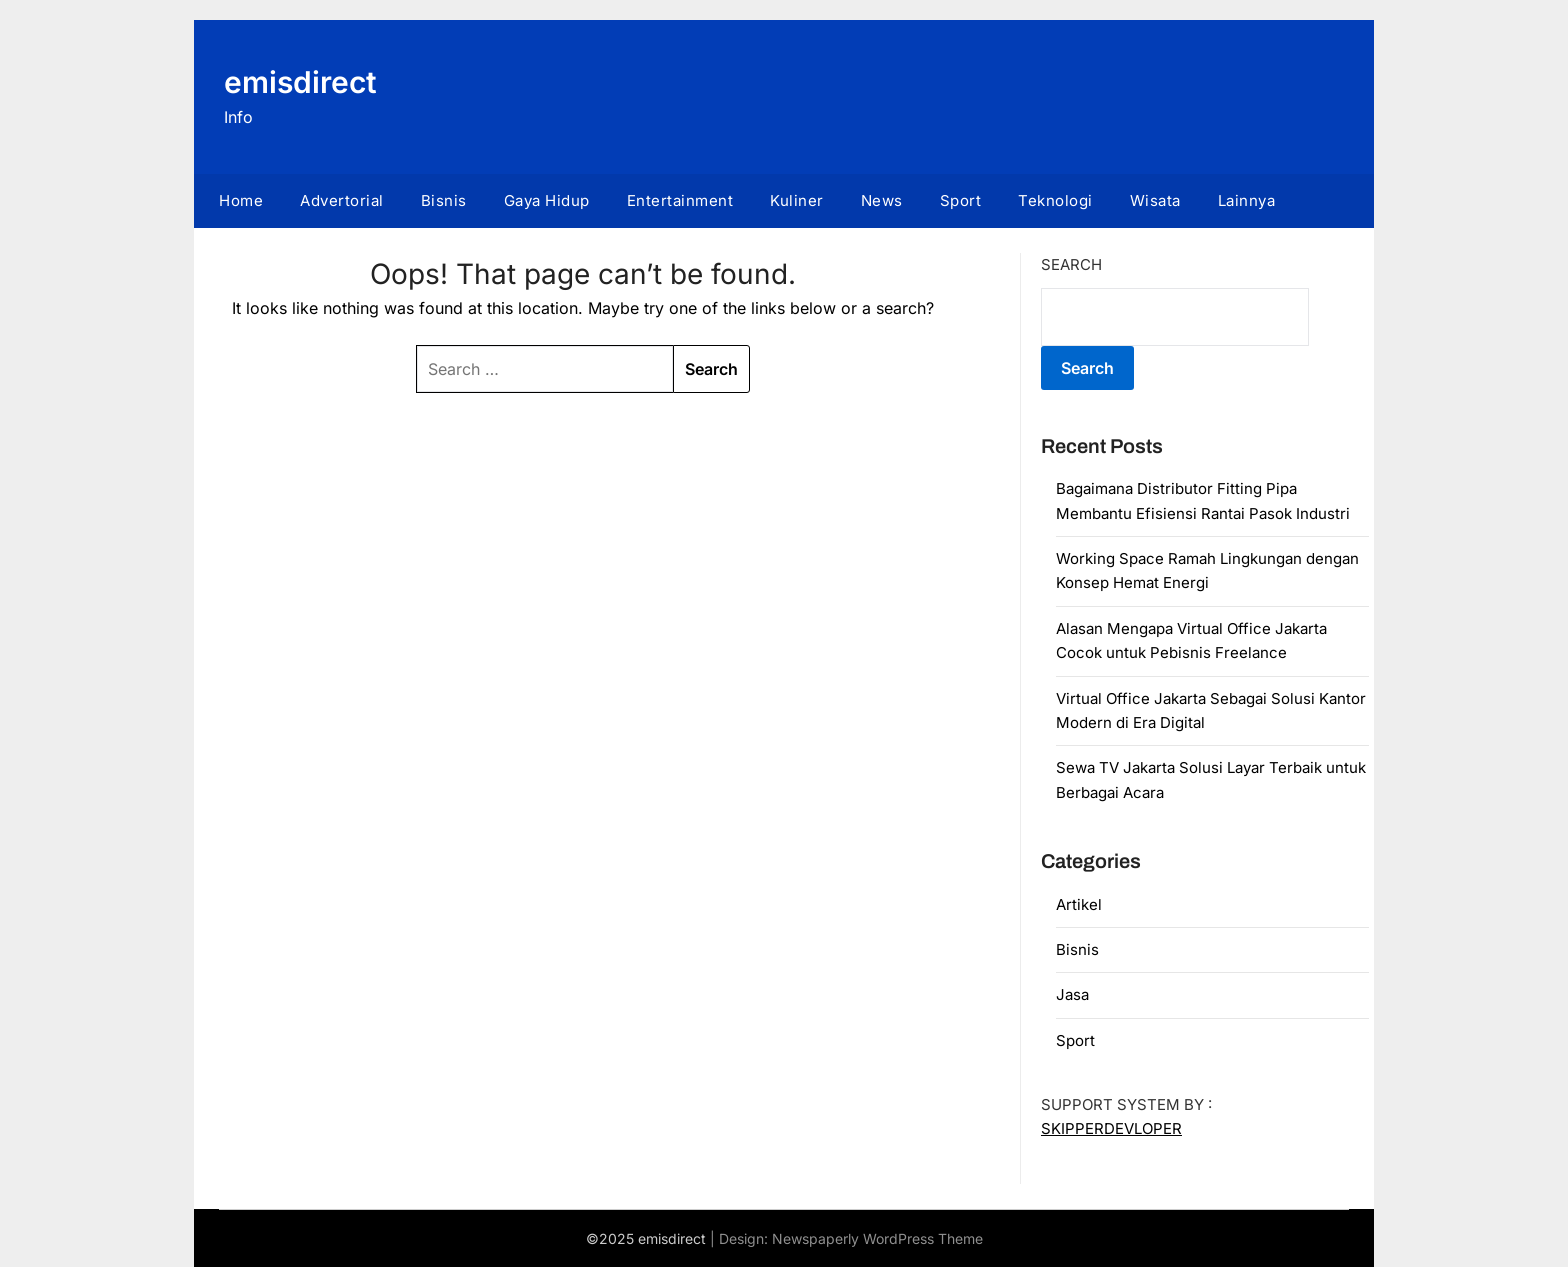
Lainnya (1247, 200)
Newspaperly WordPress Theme (877, 1238)
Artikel (1079, 904)
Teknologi (1055, 200)
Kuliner (797, 200)
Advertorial (342, 200)
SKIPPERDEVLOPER (1111, 1128)
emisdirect (300, 82)
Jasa (1072, 994)
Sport (961, 200)
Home (241, 200)
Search (1071, 264)
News (882, 200)
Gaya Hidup (547, 200)
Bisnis (444, 200)
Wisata (1155, 200)
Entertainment (680, 200)
